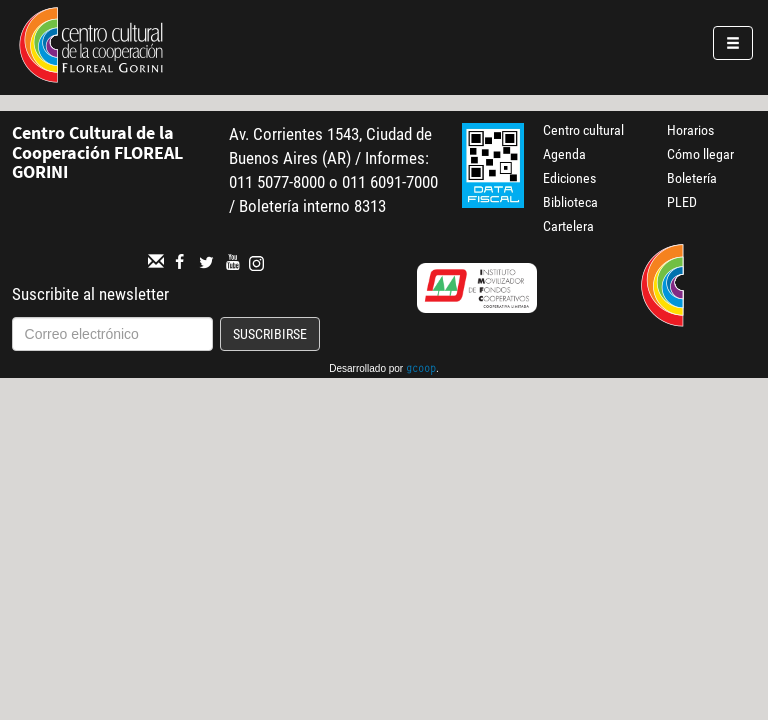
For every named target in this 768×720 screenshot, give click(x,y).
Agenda (564, 154)
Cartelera (568, 226)
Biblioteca (570, 202)
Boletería (692, 178)
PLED (682, 202)
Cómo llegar (700, 154)
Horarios (690, 130)
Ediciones (569, 178)
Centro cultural (583, 130)
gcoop (421, 370)
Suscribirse (270, 334)
